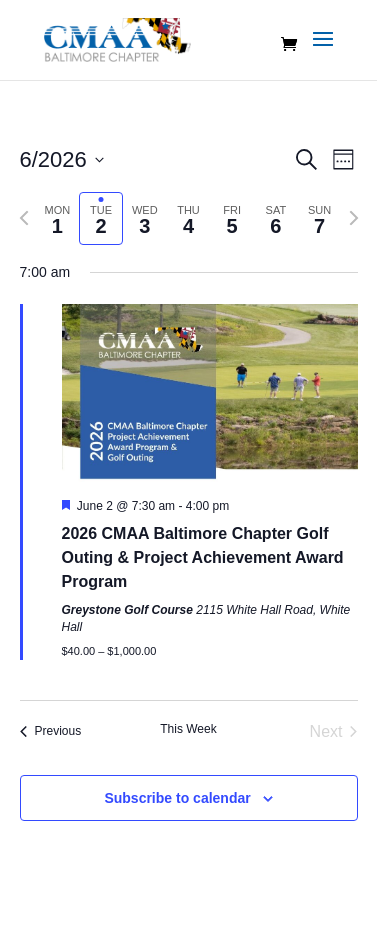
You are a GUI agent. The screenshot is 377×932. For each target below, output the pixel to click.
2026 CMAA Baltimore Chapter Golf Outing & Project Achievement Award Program (203, 557)
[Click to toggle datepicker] (62, 159)
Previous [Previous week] (51, 731)
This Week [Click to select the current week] (188, 729)
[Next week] (354, 218)
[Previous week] (24, 218)
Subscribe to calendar (177, 798)
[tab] (58, 218)
